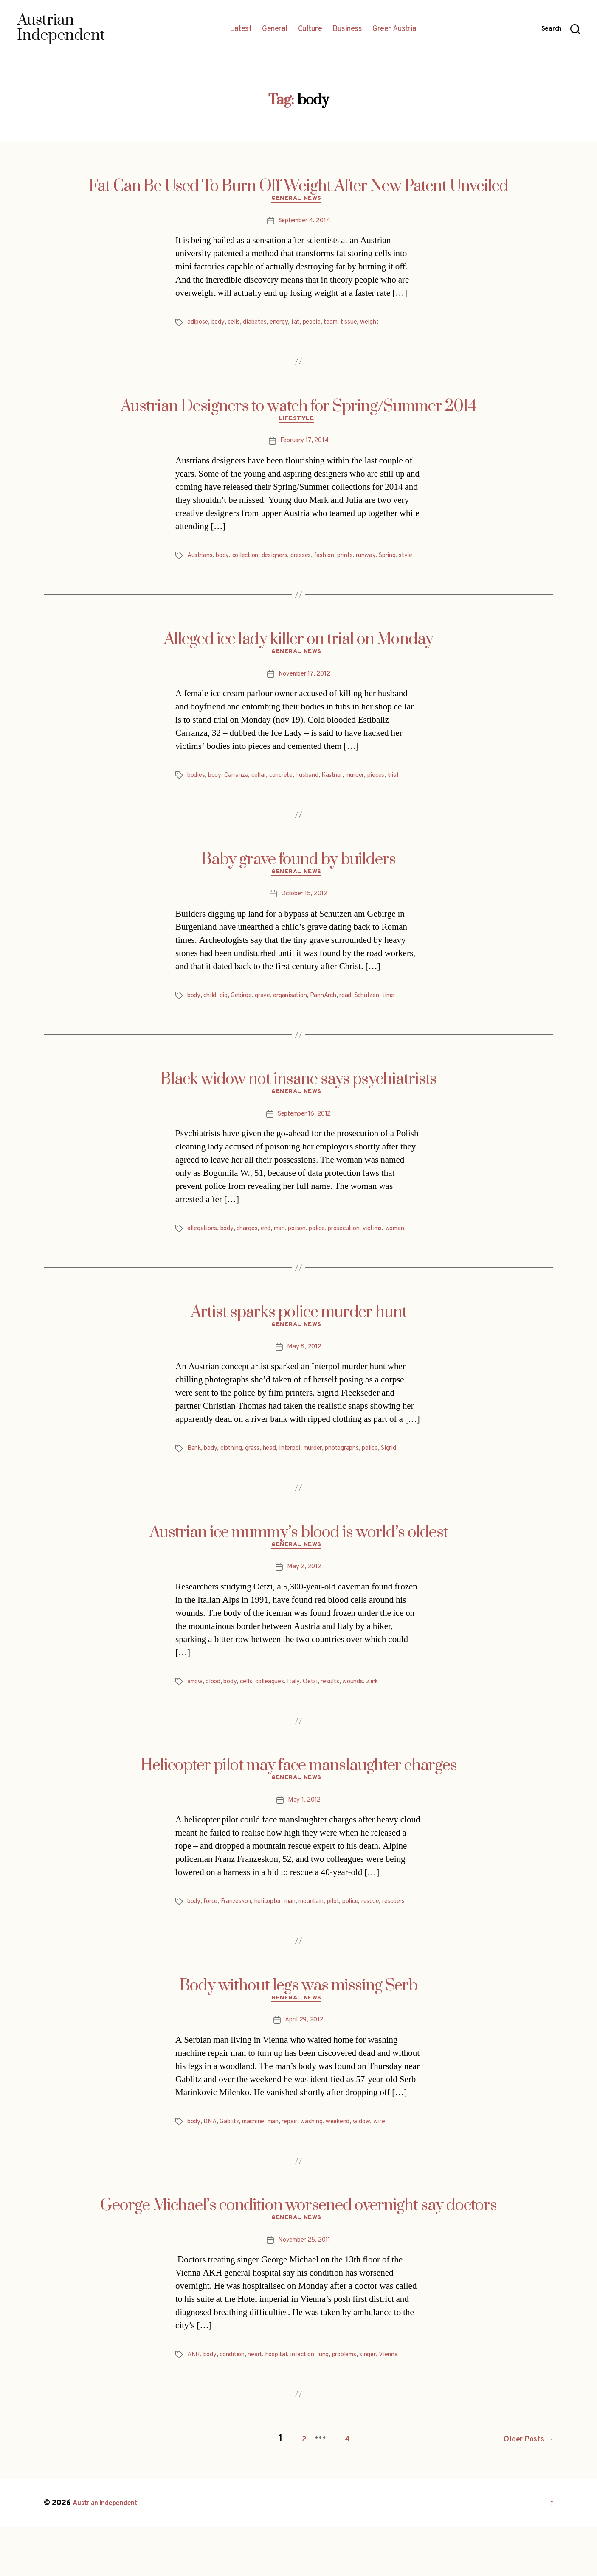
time (405, 1014)
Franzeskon (241, 1940)
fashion (335, 560)
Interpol (297, 1482)
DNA (211, 2172)
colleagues (277, 1717)
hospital (283, 2407)
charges (250, 1250)
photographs (356, 1482)
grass (257, 1482)
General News (299, 201)
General (274, 29)
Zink (386, 1717)
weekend (350, 2172)
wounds (366, 1717)
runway (380, 560)
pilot (350, 1940)
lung (335, 2407)
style (194, 570)
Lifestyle (298, 423)
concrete (289, 792)
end (270, 1250)
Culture (310, 29)
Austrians (201, 560)
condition (235, 2407)
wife (393, 2172)
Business (347, 29)
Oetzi (320, 1717)
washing (322, 2172)
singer (385, 2407)
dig (225, 1014)
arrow (196, 1717)
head (275, 1482)
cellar (264, 792)
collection (250, 560)
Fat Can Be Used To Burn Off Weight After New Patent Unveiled (298, 186)
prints (357, 560)
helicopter (276, 1940)
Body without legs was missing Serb (298, 2034)
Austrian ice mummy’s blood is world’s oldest (298, 1566)
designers (282, 560)
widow (375, 2172)
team (341, 324)
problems (358, 2407)
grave (267, 1014)
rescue (391, 1940)
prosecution (357, 1250)
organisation (296, 1014)
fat (302, 324)
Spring (403, 560)
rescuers (200, 1950)
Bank (194, 1482)
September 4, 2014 (304, 223)
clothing (234, 1482)
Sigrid (408, 1482)
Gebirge (243, 1014)
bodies (196, 792)
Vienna (407, 2407)
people (320, 324)
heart (260, 2407)
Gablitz (231, 2172)
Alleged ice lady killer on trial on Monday (298, 654)
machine (257, 2172)
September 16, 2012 (304, 1135)
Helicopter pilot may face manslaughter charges (299, 1801)
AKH (194, 2407)
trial (414, 792)
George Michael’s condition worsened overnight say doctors (298, 2256)
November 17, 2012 (304, 691)
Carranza (239, 792)
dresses (310, 560)
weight (383, 324)
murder (371, 792)
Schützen (381, 1014)
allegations (203, 1250)
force (212, 1940)
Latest (240, 29)
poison (305, 1250)
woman (197, 1260)
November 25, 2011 (304, 2293)
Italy (302, 1717)
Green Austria (394, 29)
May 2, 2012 (304, 1603)
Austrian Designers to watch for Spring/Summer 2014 (298, 408)
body (219, 324)
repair (298, 2172)
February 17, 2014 (304, 445)
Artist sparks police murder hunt (299, 1344)
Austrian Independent (110, 2552)
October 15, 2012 (304, 913)
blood (216, 1717)
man (285, 1250)
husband (319, 792)
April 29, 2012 (304, 2070)
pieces (395, 792)
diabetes (258, 324)
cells (236, 324)
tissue (361, 324)
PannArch (332, 1014)
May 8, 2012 (304, 1380)
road (356, 1014)
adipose (198, 324)
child (211, 1014)
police (327, 1250)
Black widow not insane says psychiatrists (298, 1098)
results (341, 1717)
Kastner (345, 792)
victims (388, 1250)
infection (312, 2407)
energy (284, 324)
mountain (325, 1940)
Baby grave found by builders (298, 876)
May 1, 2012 (304, 1838)
